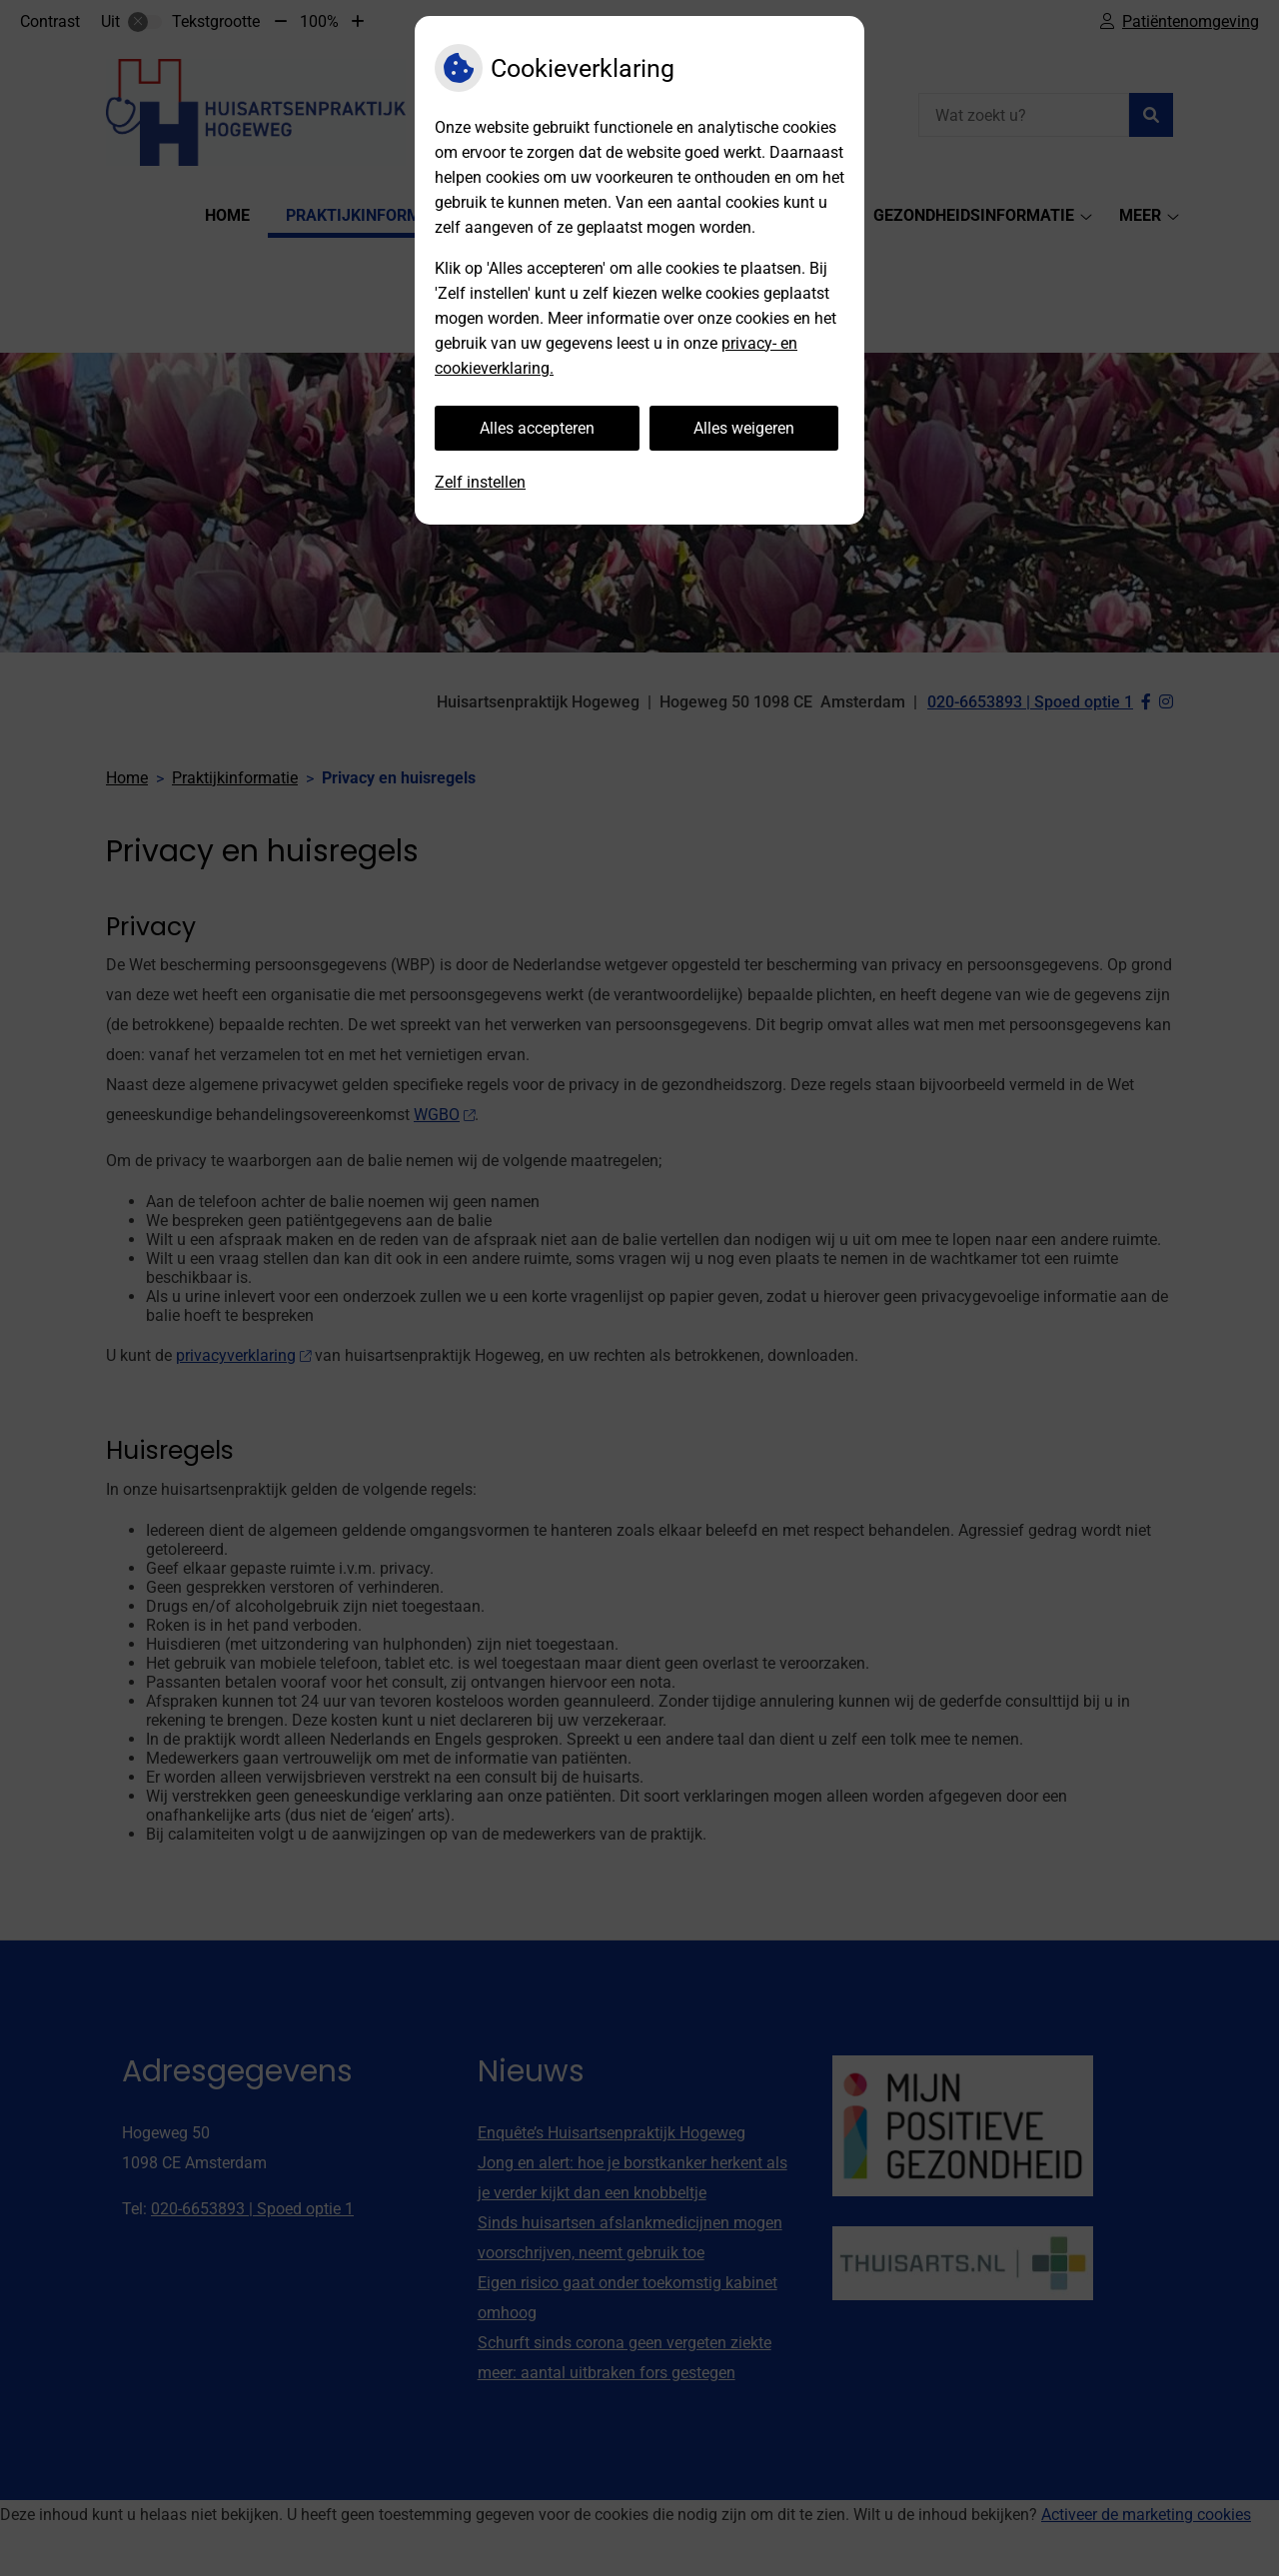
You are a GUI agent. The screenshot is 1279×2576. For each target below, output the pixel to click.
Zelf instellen (480, 482)
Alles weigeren (743, 428)
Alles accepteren (537, 428)
